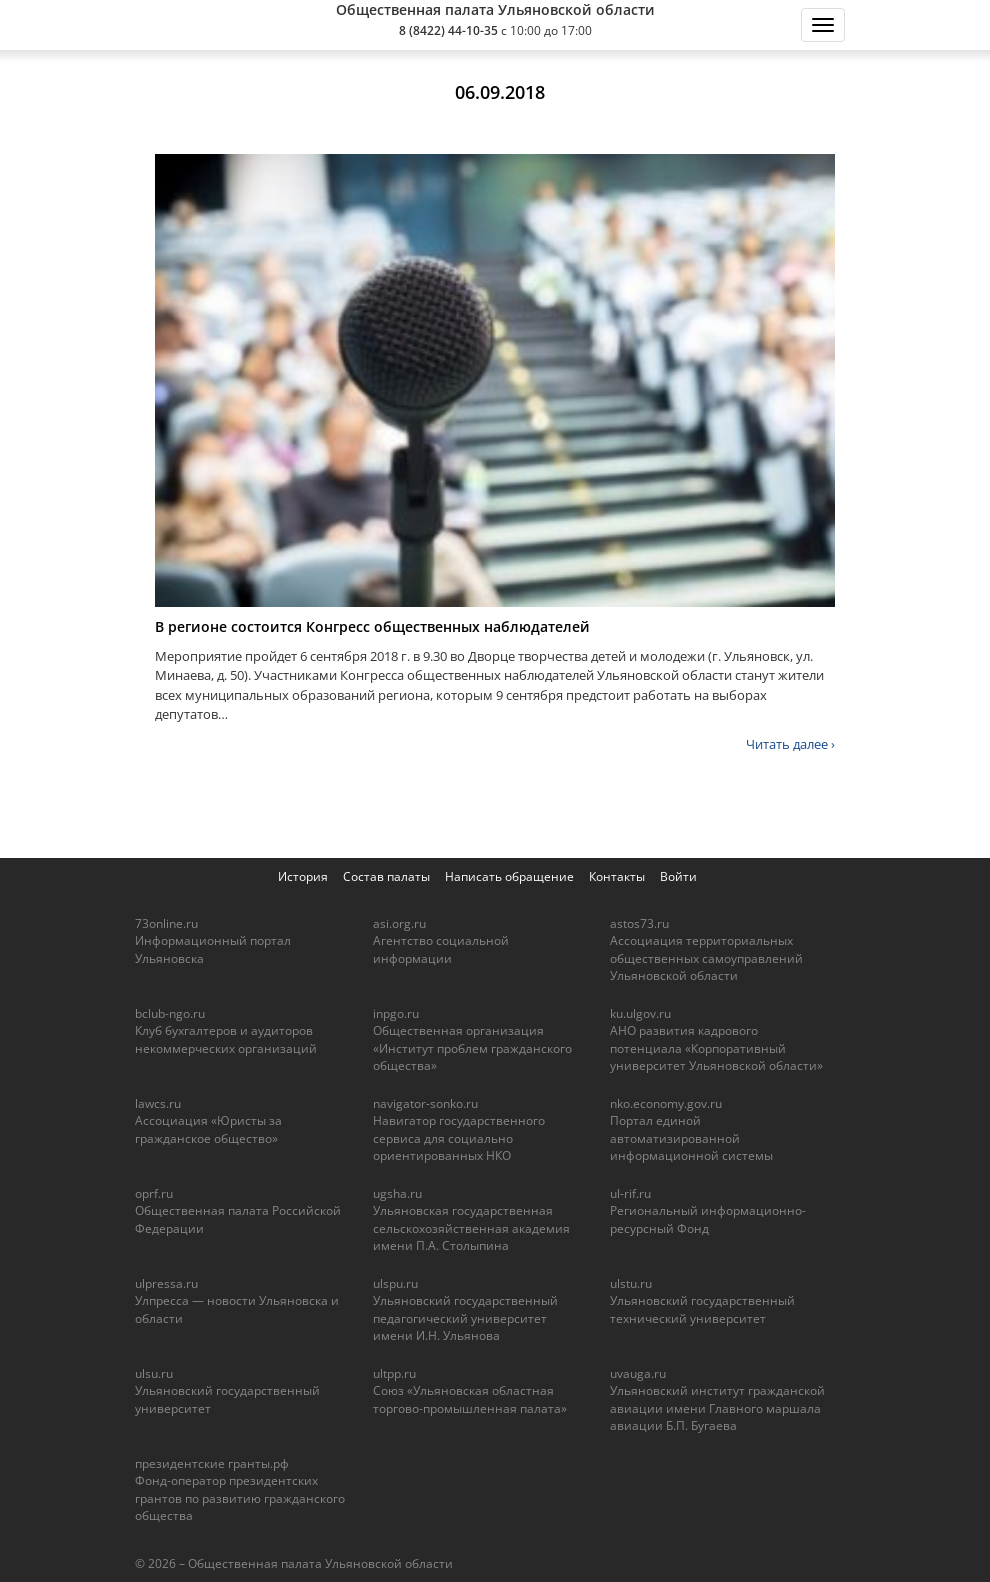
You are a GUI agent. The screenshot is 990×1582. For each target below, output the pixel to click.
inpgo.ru (396, 1013)
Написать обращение (509, 876)
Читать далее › (790, 744)
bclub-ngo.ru (170, 1013)
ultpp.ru (394, 1373)
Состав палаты (386, 876)
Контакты (617, 876)
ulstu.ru (631, 1283)
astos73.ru (639, 923)
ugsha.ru (397, 1193)
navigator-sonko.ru (425, 1103)
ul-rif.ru (630, 1193)
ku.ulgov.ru (640, 1013)
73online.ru (166, 923)
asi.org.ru (399, 923)
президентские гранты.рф (212, 1463)
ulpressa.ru (166, 1283)
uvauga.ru (638, 1373)
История (303, 876)
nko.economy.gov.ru (666, 1103)
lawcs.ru (158, 1103)
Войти (678, 876)
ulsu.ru (154, 1373)
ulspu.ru (395, 1283)
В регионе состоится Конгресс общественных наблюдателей (372, 626)
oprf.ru (154, 1193)
